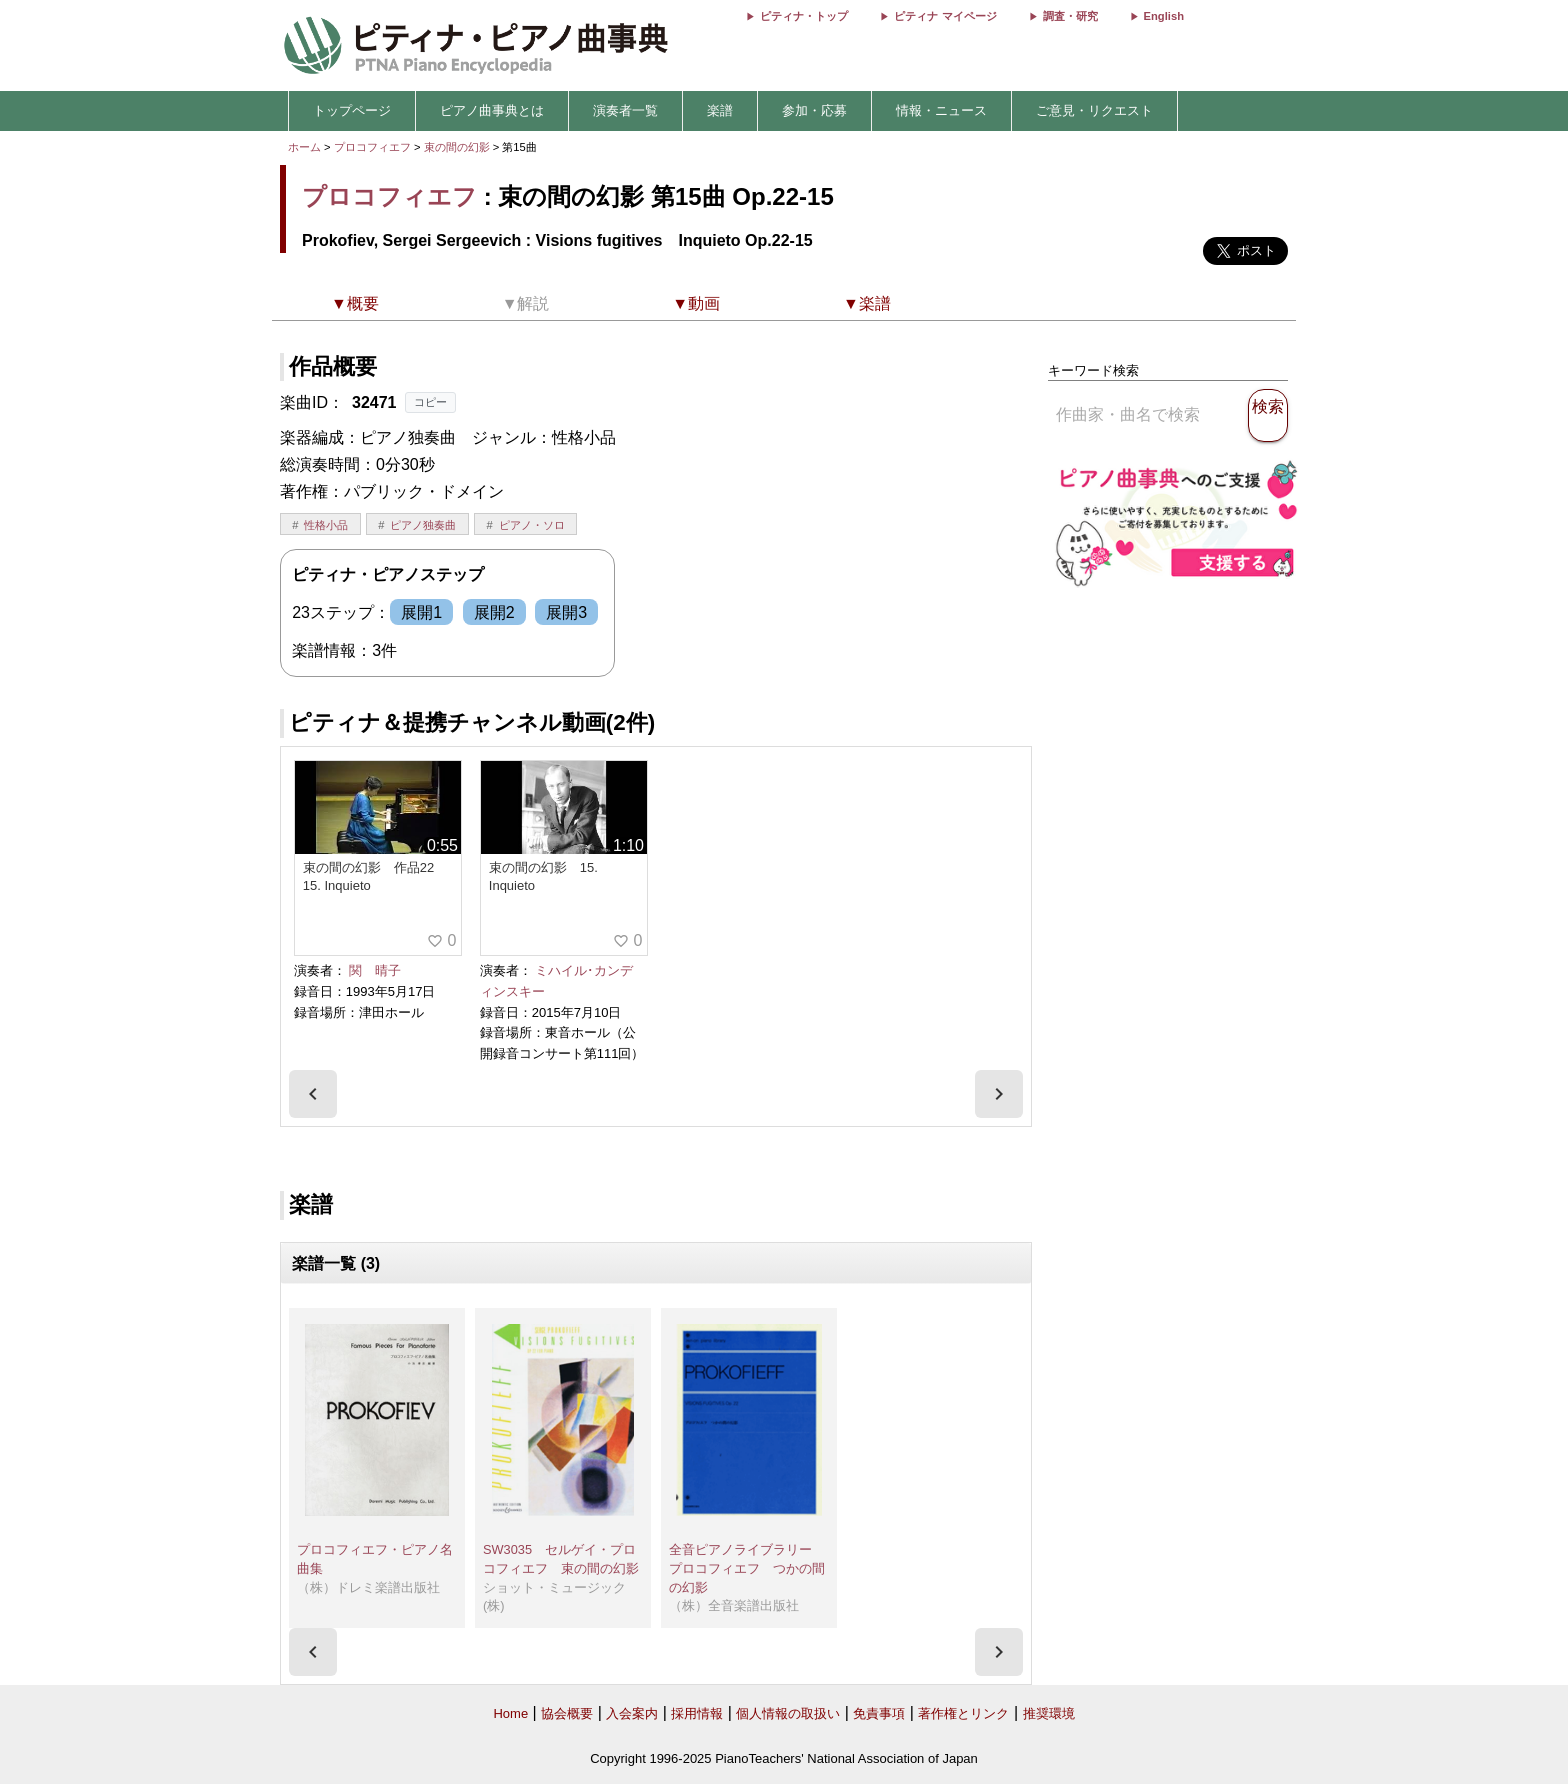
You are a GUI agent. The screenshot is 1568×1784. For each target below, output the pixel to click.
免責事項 (879, 1713)
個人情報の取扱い (788, 1713)
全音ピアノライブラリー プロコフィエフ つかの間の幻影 (747, 1568)
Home (510, 1713)
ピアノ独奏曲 (423, 525)
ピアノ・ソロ (532, 525)
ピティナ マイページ (945, 16)
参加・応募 (814, 110)
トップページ (352, 110)
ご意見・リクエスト (1094, 110)
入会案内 (632, 1713)
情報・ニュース (941, 110)
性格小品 (326, 525)
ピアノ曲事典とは (492, 110)
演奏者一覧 (625, 110)
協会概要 (567, 1713)
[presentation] (313, 1094)
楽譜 (720, 110)
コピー (430, 402)
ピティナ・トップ (804, 16)
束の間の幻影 (458, 147)
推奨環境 (1049, 1713)
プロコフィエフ (372, 147)
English (1164, 16)
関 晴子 (375, 970)
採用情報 (697, 1713)
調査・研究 (1070, 16)
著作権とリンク (963, 1713)
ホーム (304, 147)
